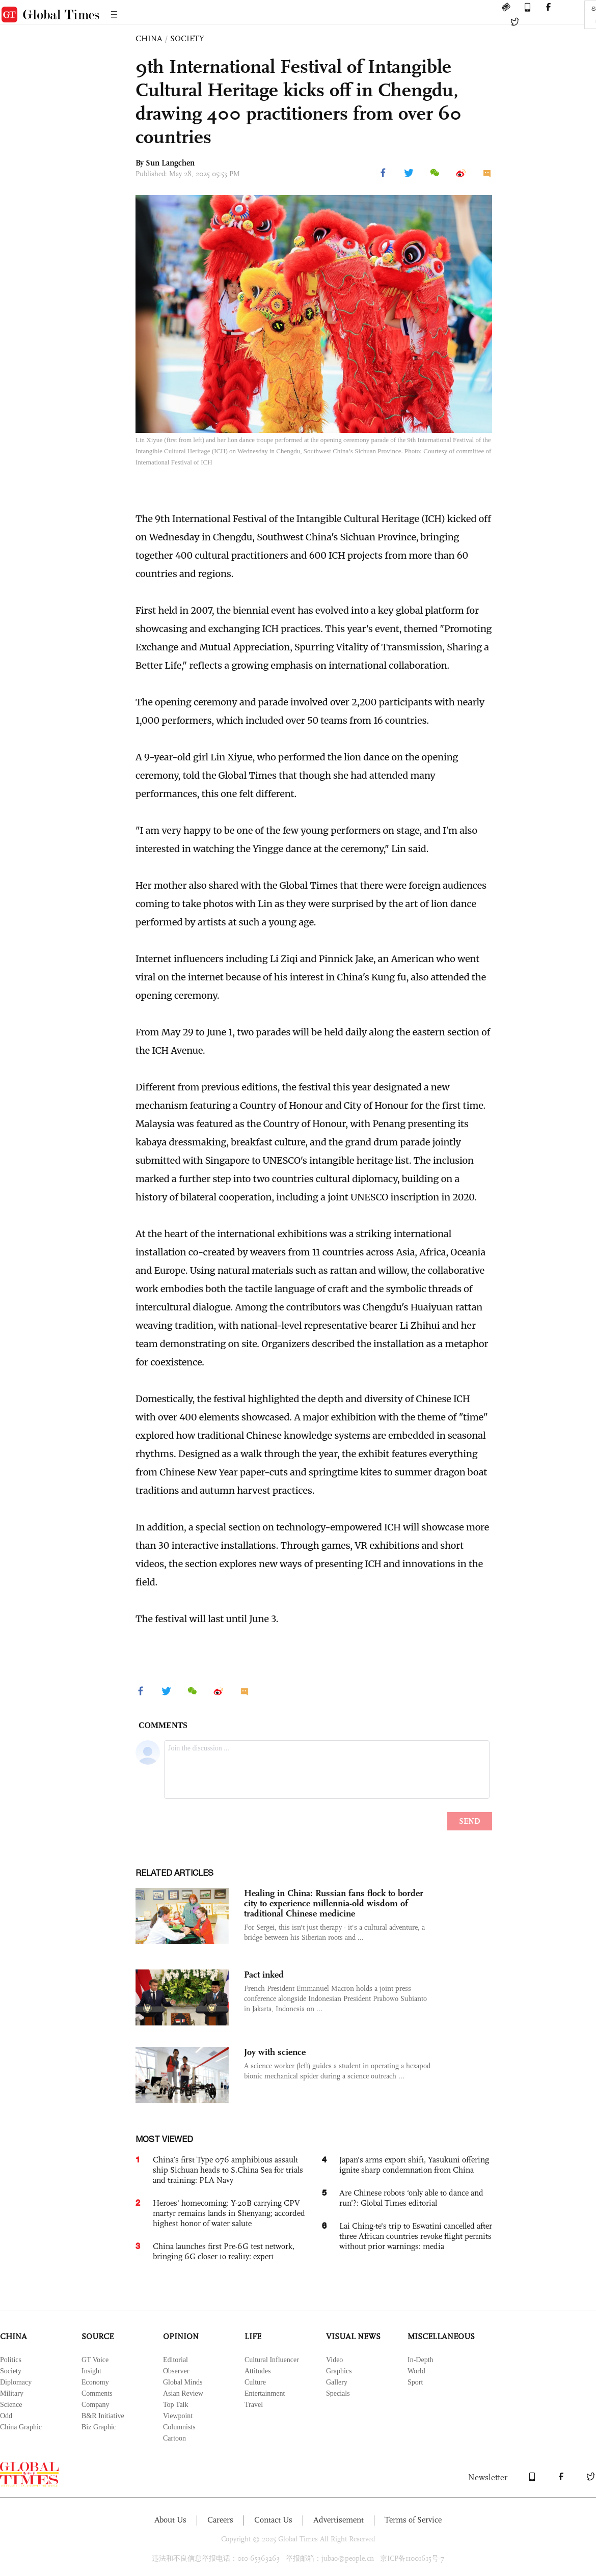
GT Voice (95, 2360)
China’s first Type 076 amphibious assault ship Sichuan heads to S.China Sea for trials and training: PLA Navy (228, 2170)
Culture (255, 2382)
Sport (415, 2382)
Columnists (179, 2427)
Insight (91, 2371)
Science (11, 2404)
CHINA (149, 38)
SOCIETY (187, 38)
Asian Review (183, 2393)
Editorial (175, 2360)
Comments (97, 2393)
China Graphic (21, 2427)
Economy (95, 2382)
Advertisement (338, 2520)
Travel (254, 2404)
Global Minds (182, 2382)
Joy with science (275, 2052)
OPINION (181, 2336)
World (416, 2371)
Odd (6, 2416)
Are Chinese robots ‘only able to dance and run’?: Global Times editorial (411, 2198)
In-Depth (421, 2360)
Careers (220, 2520)
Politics (10, 2360)
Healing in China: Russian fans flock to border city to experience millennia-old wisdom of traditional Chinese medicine (333, 1903)
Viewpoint (178, 2416)
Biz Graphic (99, 2427)
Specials (338, 2393)
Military (11, 2393)
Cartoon (174, 2438)
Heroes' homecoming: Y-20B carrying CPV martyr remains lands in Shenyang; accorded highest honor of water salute (229, 2213)
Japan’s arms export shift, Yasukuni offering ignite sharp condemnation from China (414, 2165)
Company (95, 2404)
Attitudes (257, 2371)
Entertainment (265, 2393)
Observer (176, 2371)
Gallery (336, 2382)
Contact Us (273, 2520)
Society (10, 2371)
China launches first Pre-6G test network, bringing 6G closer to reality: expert (223, 2251)
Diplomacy (16, 2382)
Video (334, 2360)
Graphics (339, 2371)
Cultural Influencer (272, 2360)
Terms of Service (413, 2520)
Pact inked (264, 1974)
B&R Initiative (103, 2416)
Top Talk (175, 2404)
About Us (170, 2520)
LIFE (253, 2336)
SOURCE (98, 2336)
